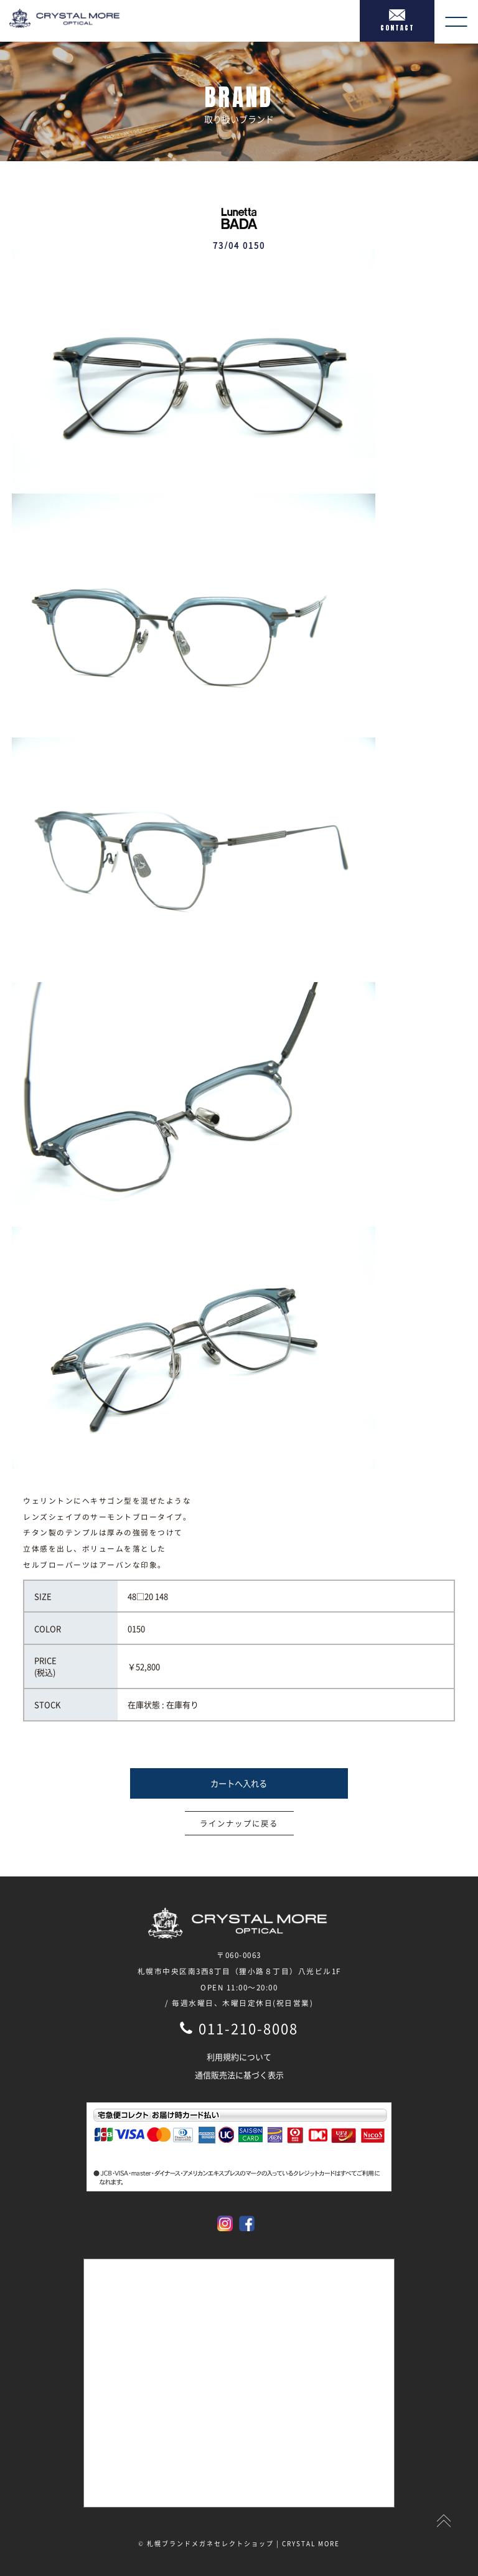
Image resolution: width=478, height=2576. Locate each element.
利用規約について (239, 2057)
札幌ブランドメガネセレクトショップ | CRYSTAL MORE (243, 2543)
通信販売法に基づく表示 (239, 2075)
